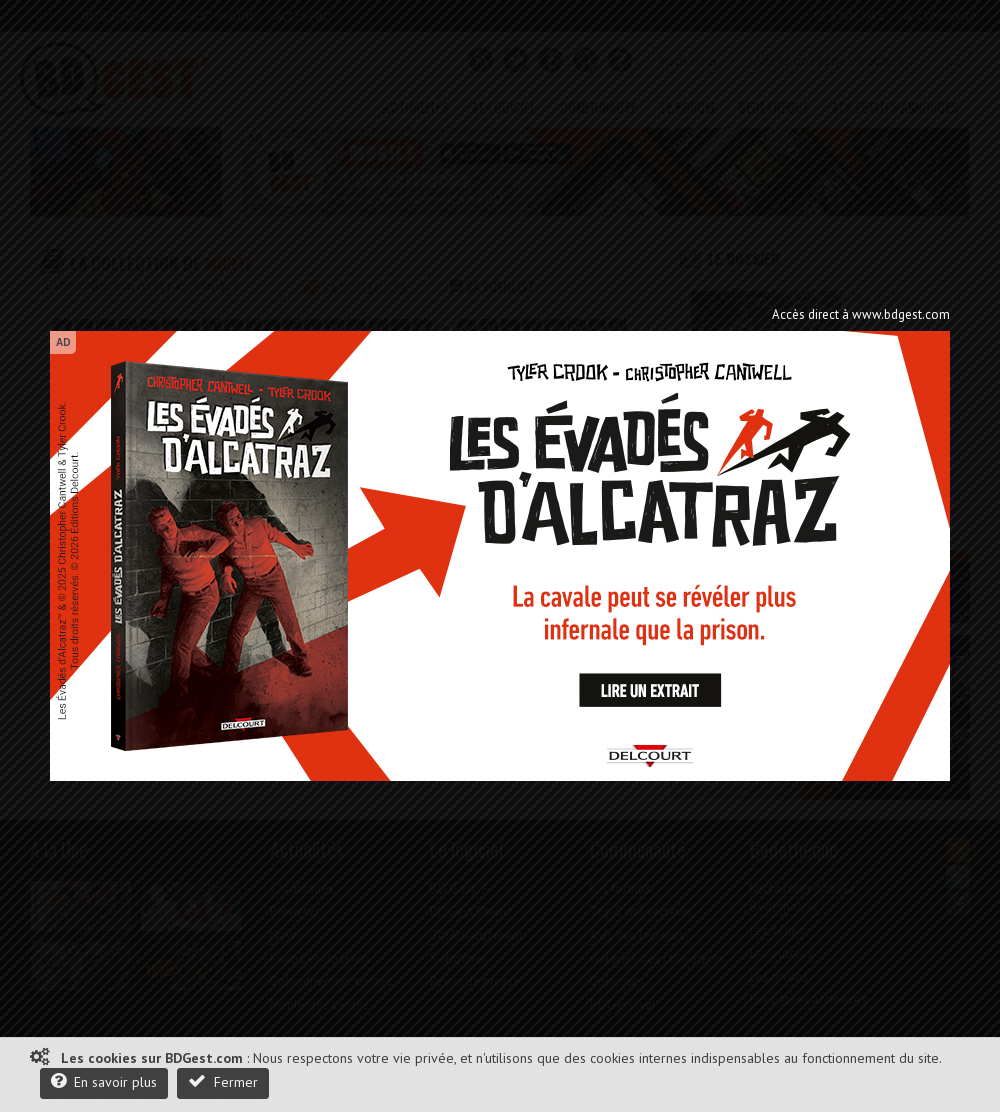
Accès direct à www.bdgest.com (861, 314)
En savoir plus (104, 1081)
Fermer (223, 1081)
